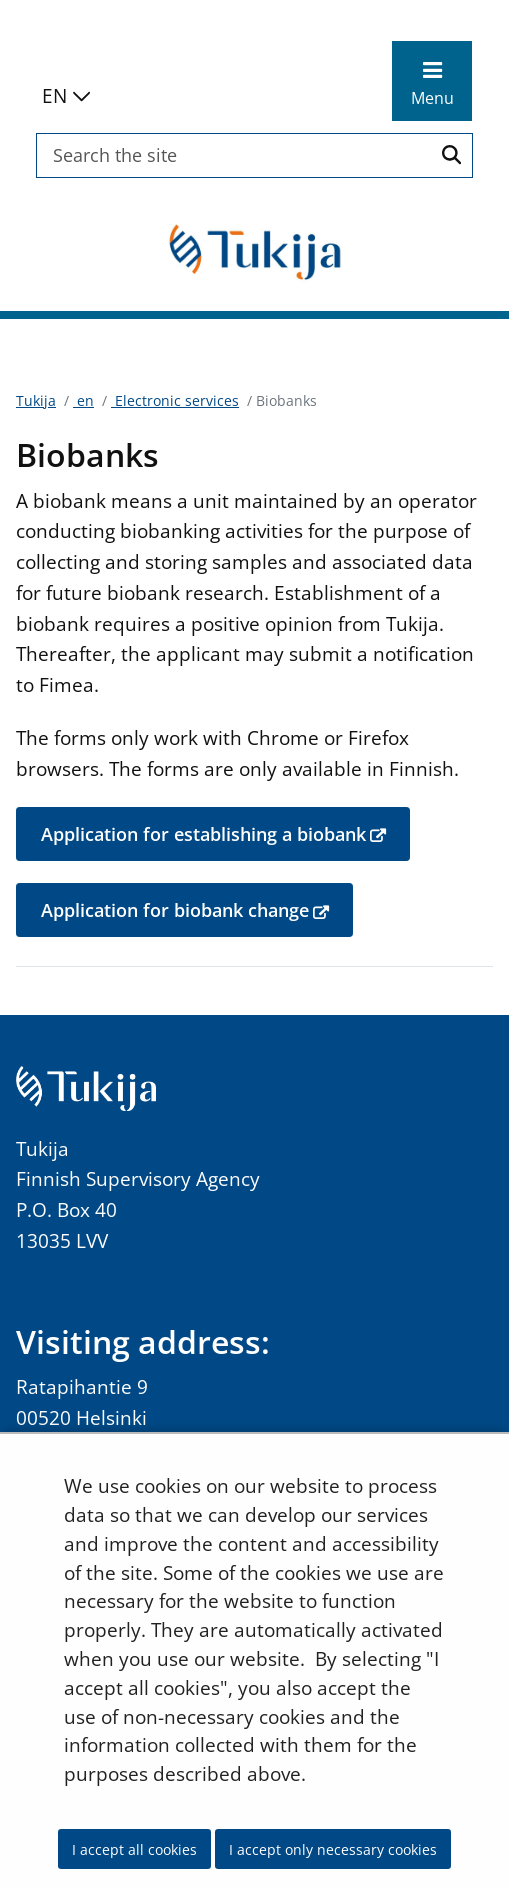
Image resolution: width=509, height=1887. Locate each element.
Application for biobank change (197, 909)
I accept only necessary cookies (333, 1849)
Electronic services (175, 400)
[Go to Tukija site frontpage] (255, 251)
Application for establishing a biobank (225, 833)
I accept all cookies (134, 1849)
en (83, 400)
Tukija (36, 400)
